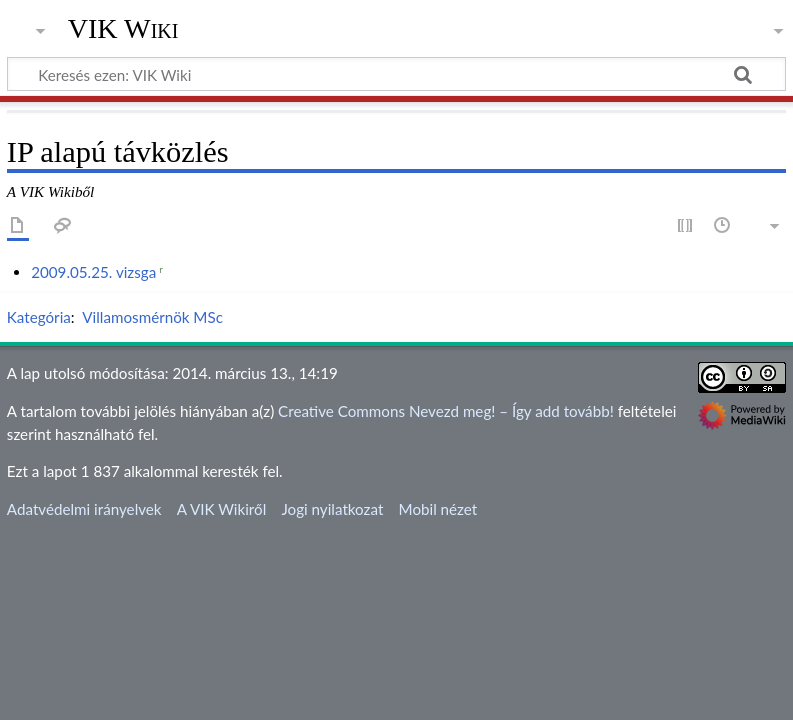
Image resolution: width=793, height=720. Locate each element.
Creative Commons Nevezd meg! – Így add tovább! (446, 411)
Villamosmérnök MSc (152, 317)
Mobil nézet (438, 509)
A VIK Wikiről (221, 509)
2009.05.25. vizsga (93, 272)
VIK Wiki (123, 29)
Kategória (39, 317)
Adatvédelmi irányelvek (84, 509)
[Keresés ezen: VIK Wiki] (396, 74)
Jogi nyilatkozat (332, 509)
